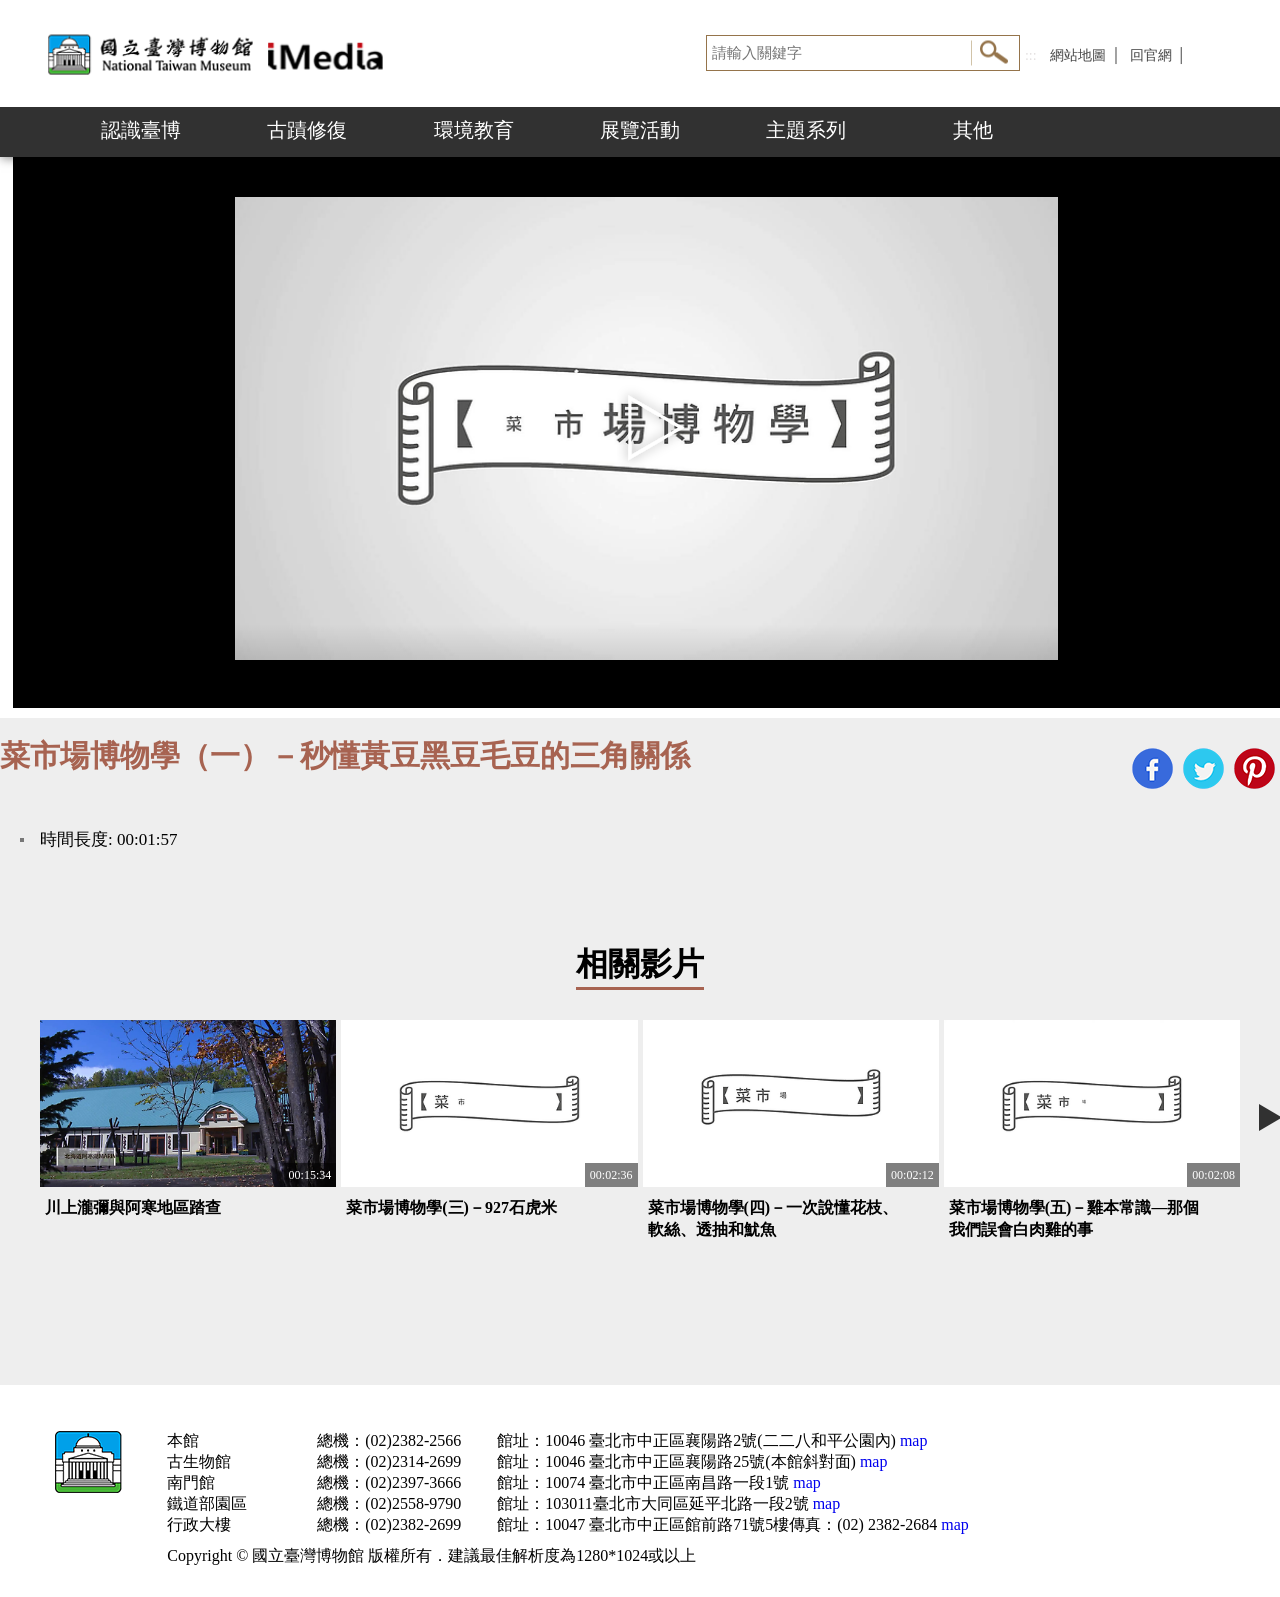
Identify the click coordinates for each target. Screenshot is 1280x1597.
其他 (973, 130)
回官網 (1151, 55)
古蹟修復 (307, 130)
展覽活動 (640, 130)
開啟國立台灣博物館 (220, 53)
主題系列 (806, 130)
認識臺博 (141, 130)
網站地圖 (1078, 55)
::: (1031, 55)
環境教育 (474, 130)
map (912, 1440)
